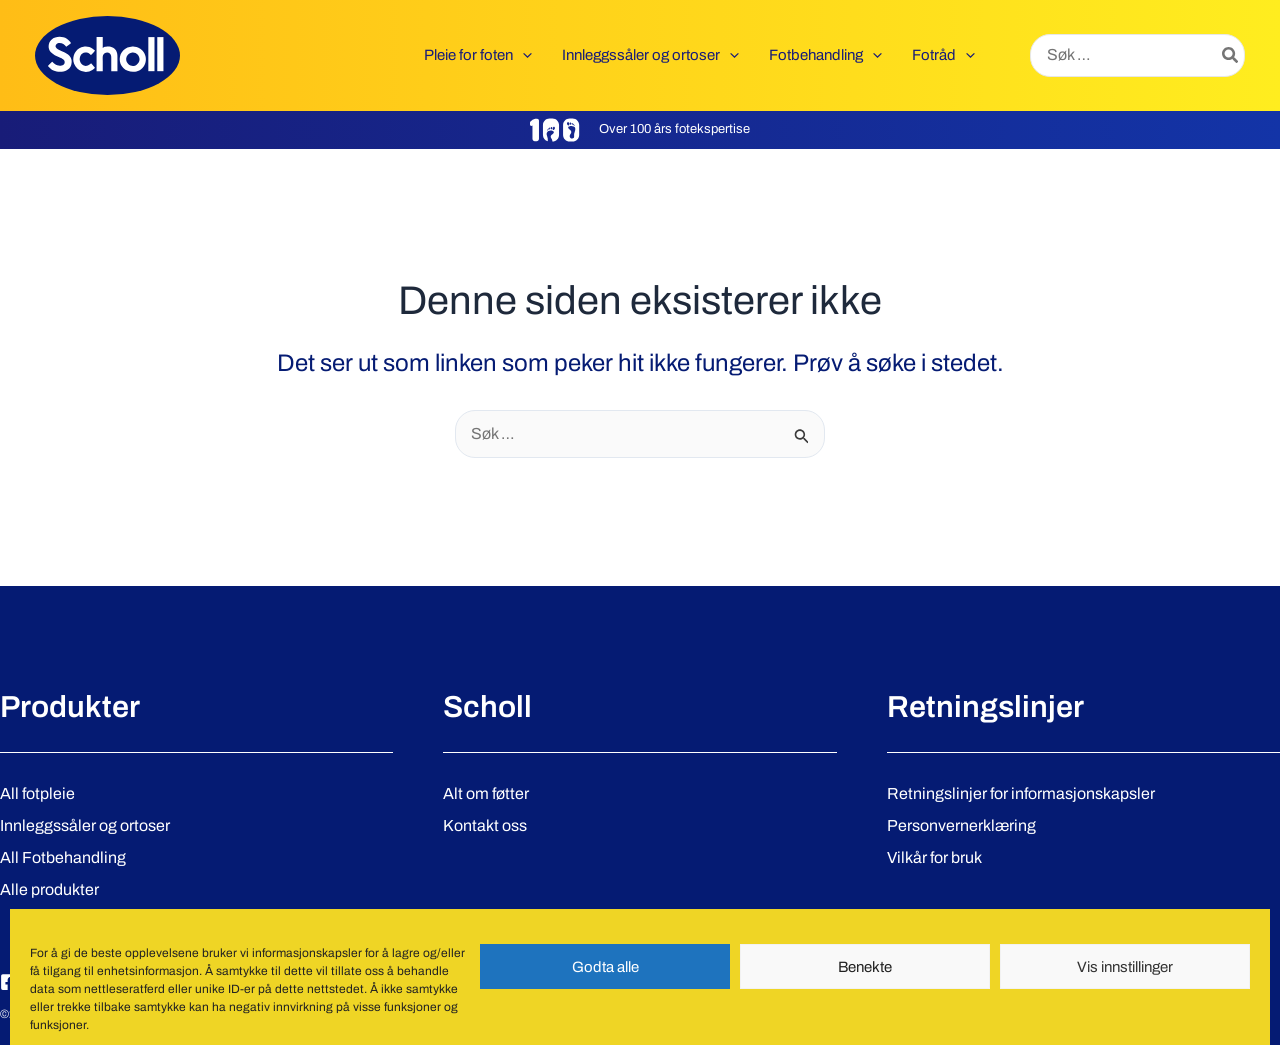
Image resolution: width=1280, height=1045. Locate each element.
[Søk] (1231, 56)
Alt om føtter (486, 793)
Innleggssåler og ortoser (85, 825)
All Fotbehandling (63, 857)
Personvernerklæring (961, 825)
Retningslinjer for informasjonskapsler (1021, 793)
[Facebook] (9, 982)
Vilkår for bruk (934, 857)
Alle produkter (49, 889)
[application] (522, 55)
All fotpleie (37, 793)
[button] (478, 55)
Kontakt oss (485, 825)
